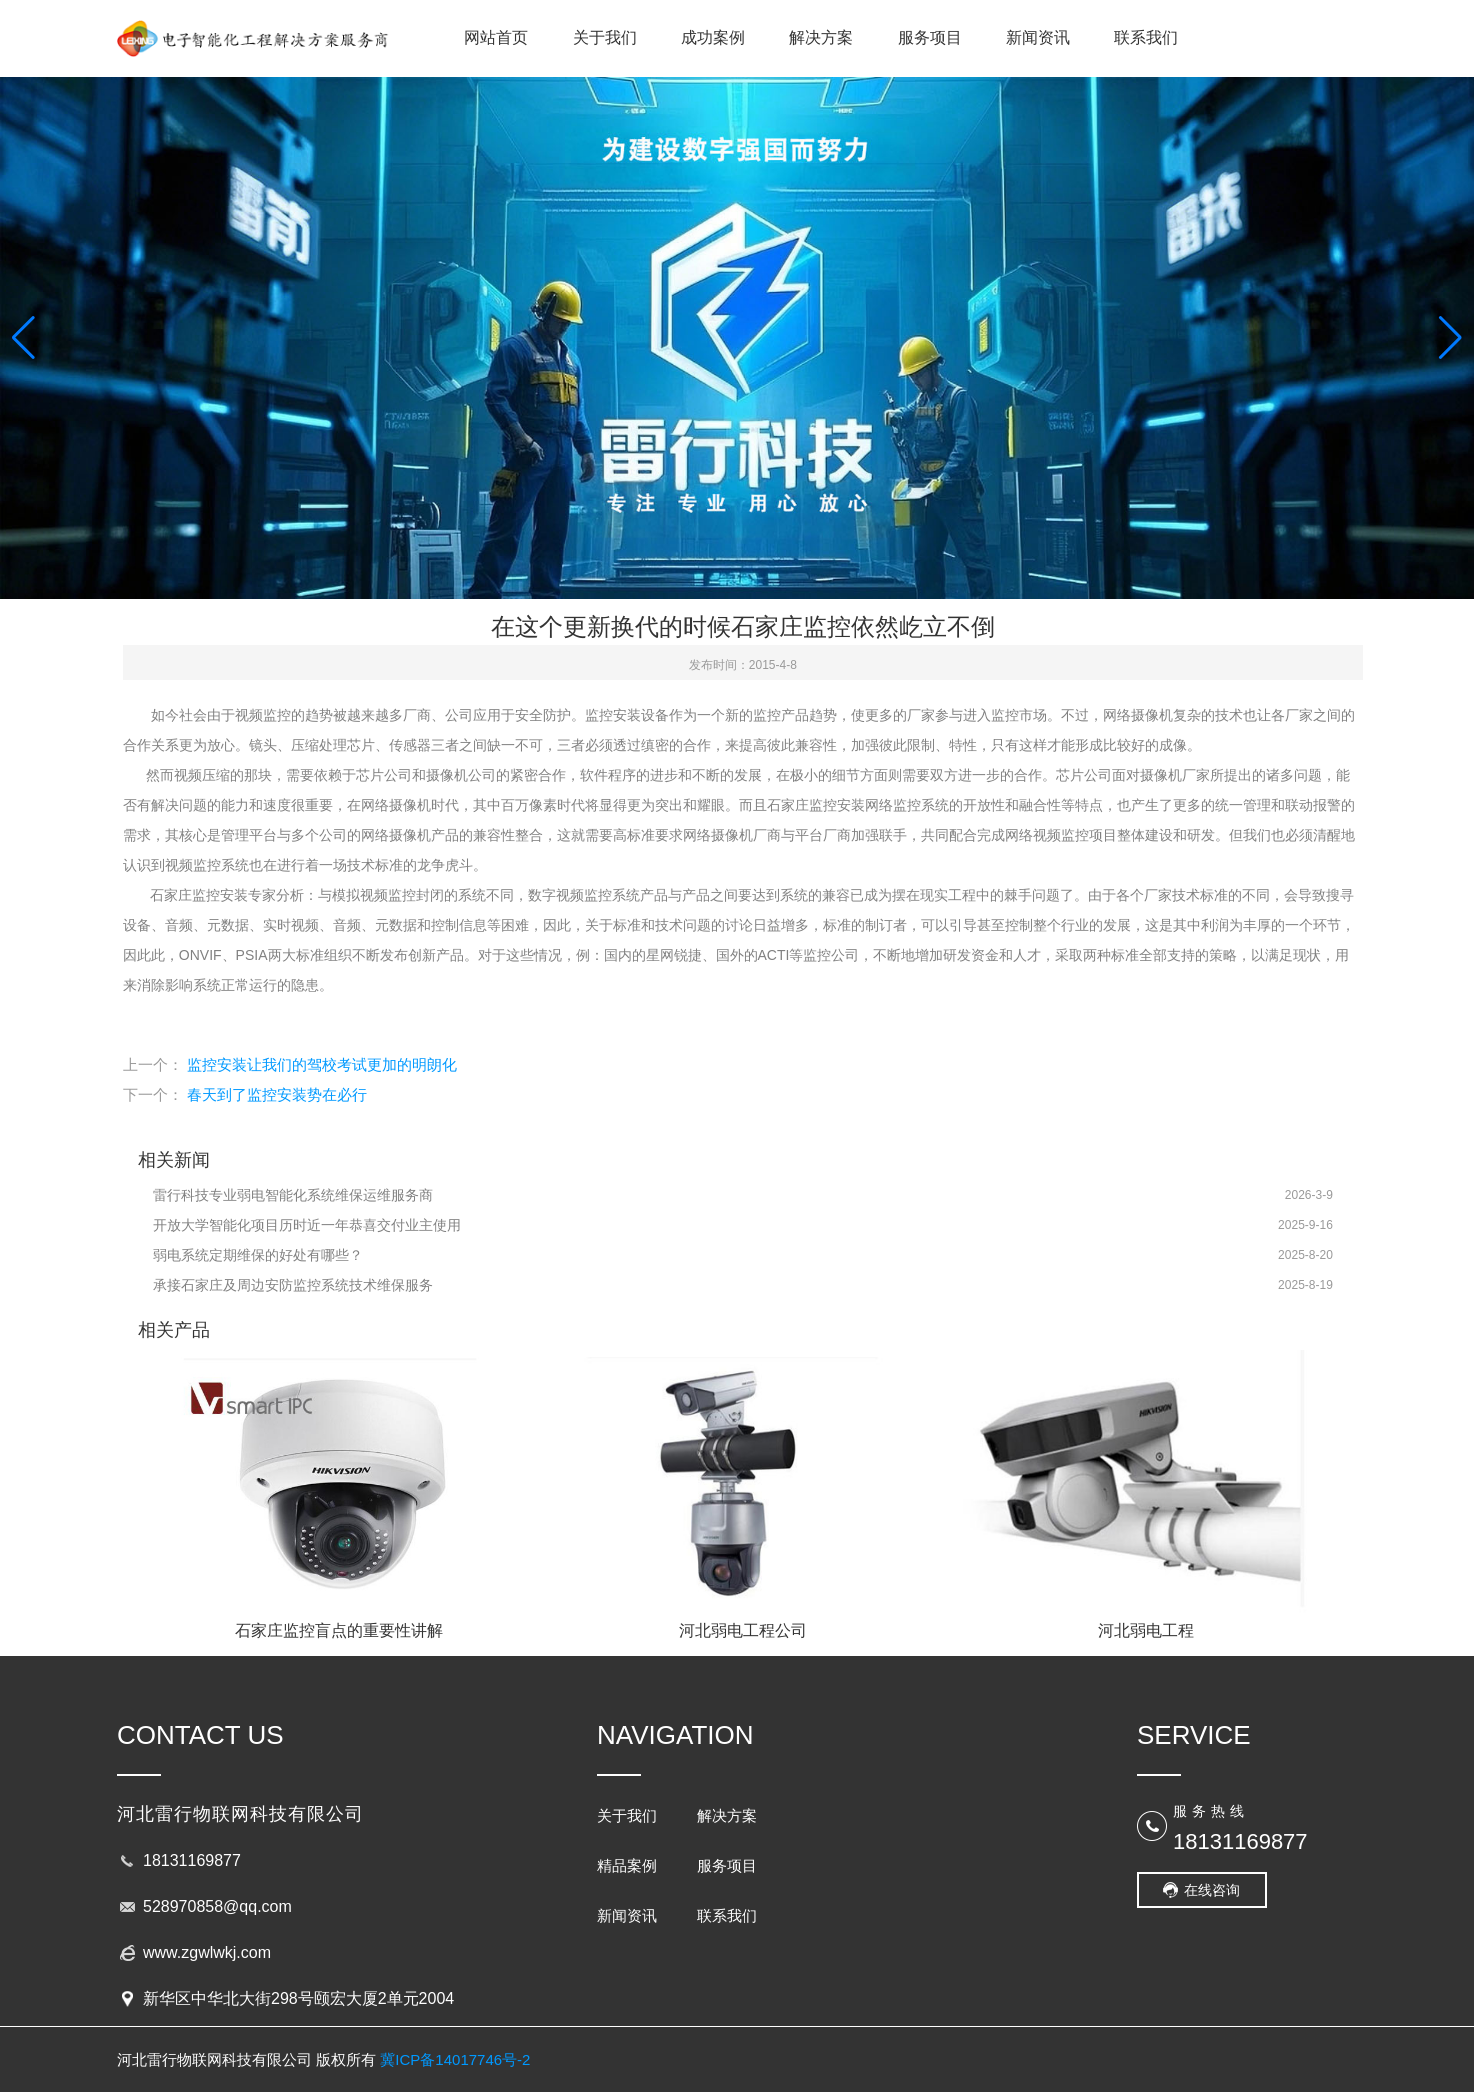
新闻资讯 (1038, 37)
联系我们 (1146, 37)
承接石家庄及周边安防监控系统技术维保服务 (293, 1285)
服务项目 (930, 37)
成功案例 (713, 37)
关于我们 (605, 37)
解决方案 (821, 37)
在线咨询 (1212, 1890)
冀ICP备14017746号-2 (455, 2059)
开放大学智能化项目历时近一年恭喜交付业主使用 (307, 1225)
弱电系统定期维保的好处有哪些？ (258, 1255)
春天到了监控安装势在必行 (277, 1094)
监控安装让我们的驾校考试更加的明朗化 (322, 1064)
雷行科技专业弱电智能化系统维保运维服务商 (293, 1195)
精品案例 (627, 1865)
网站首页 (496, 37)
